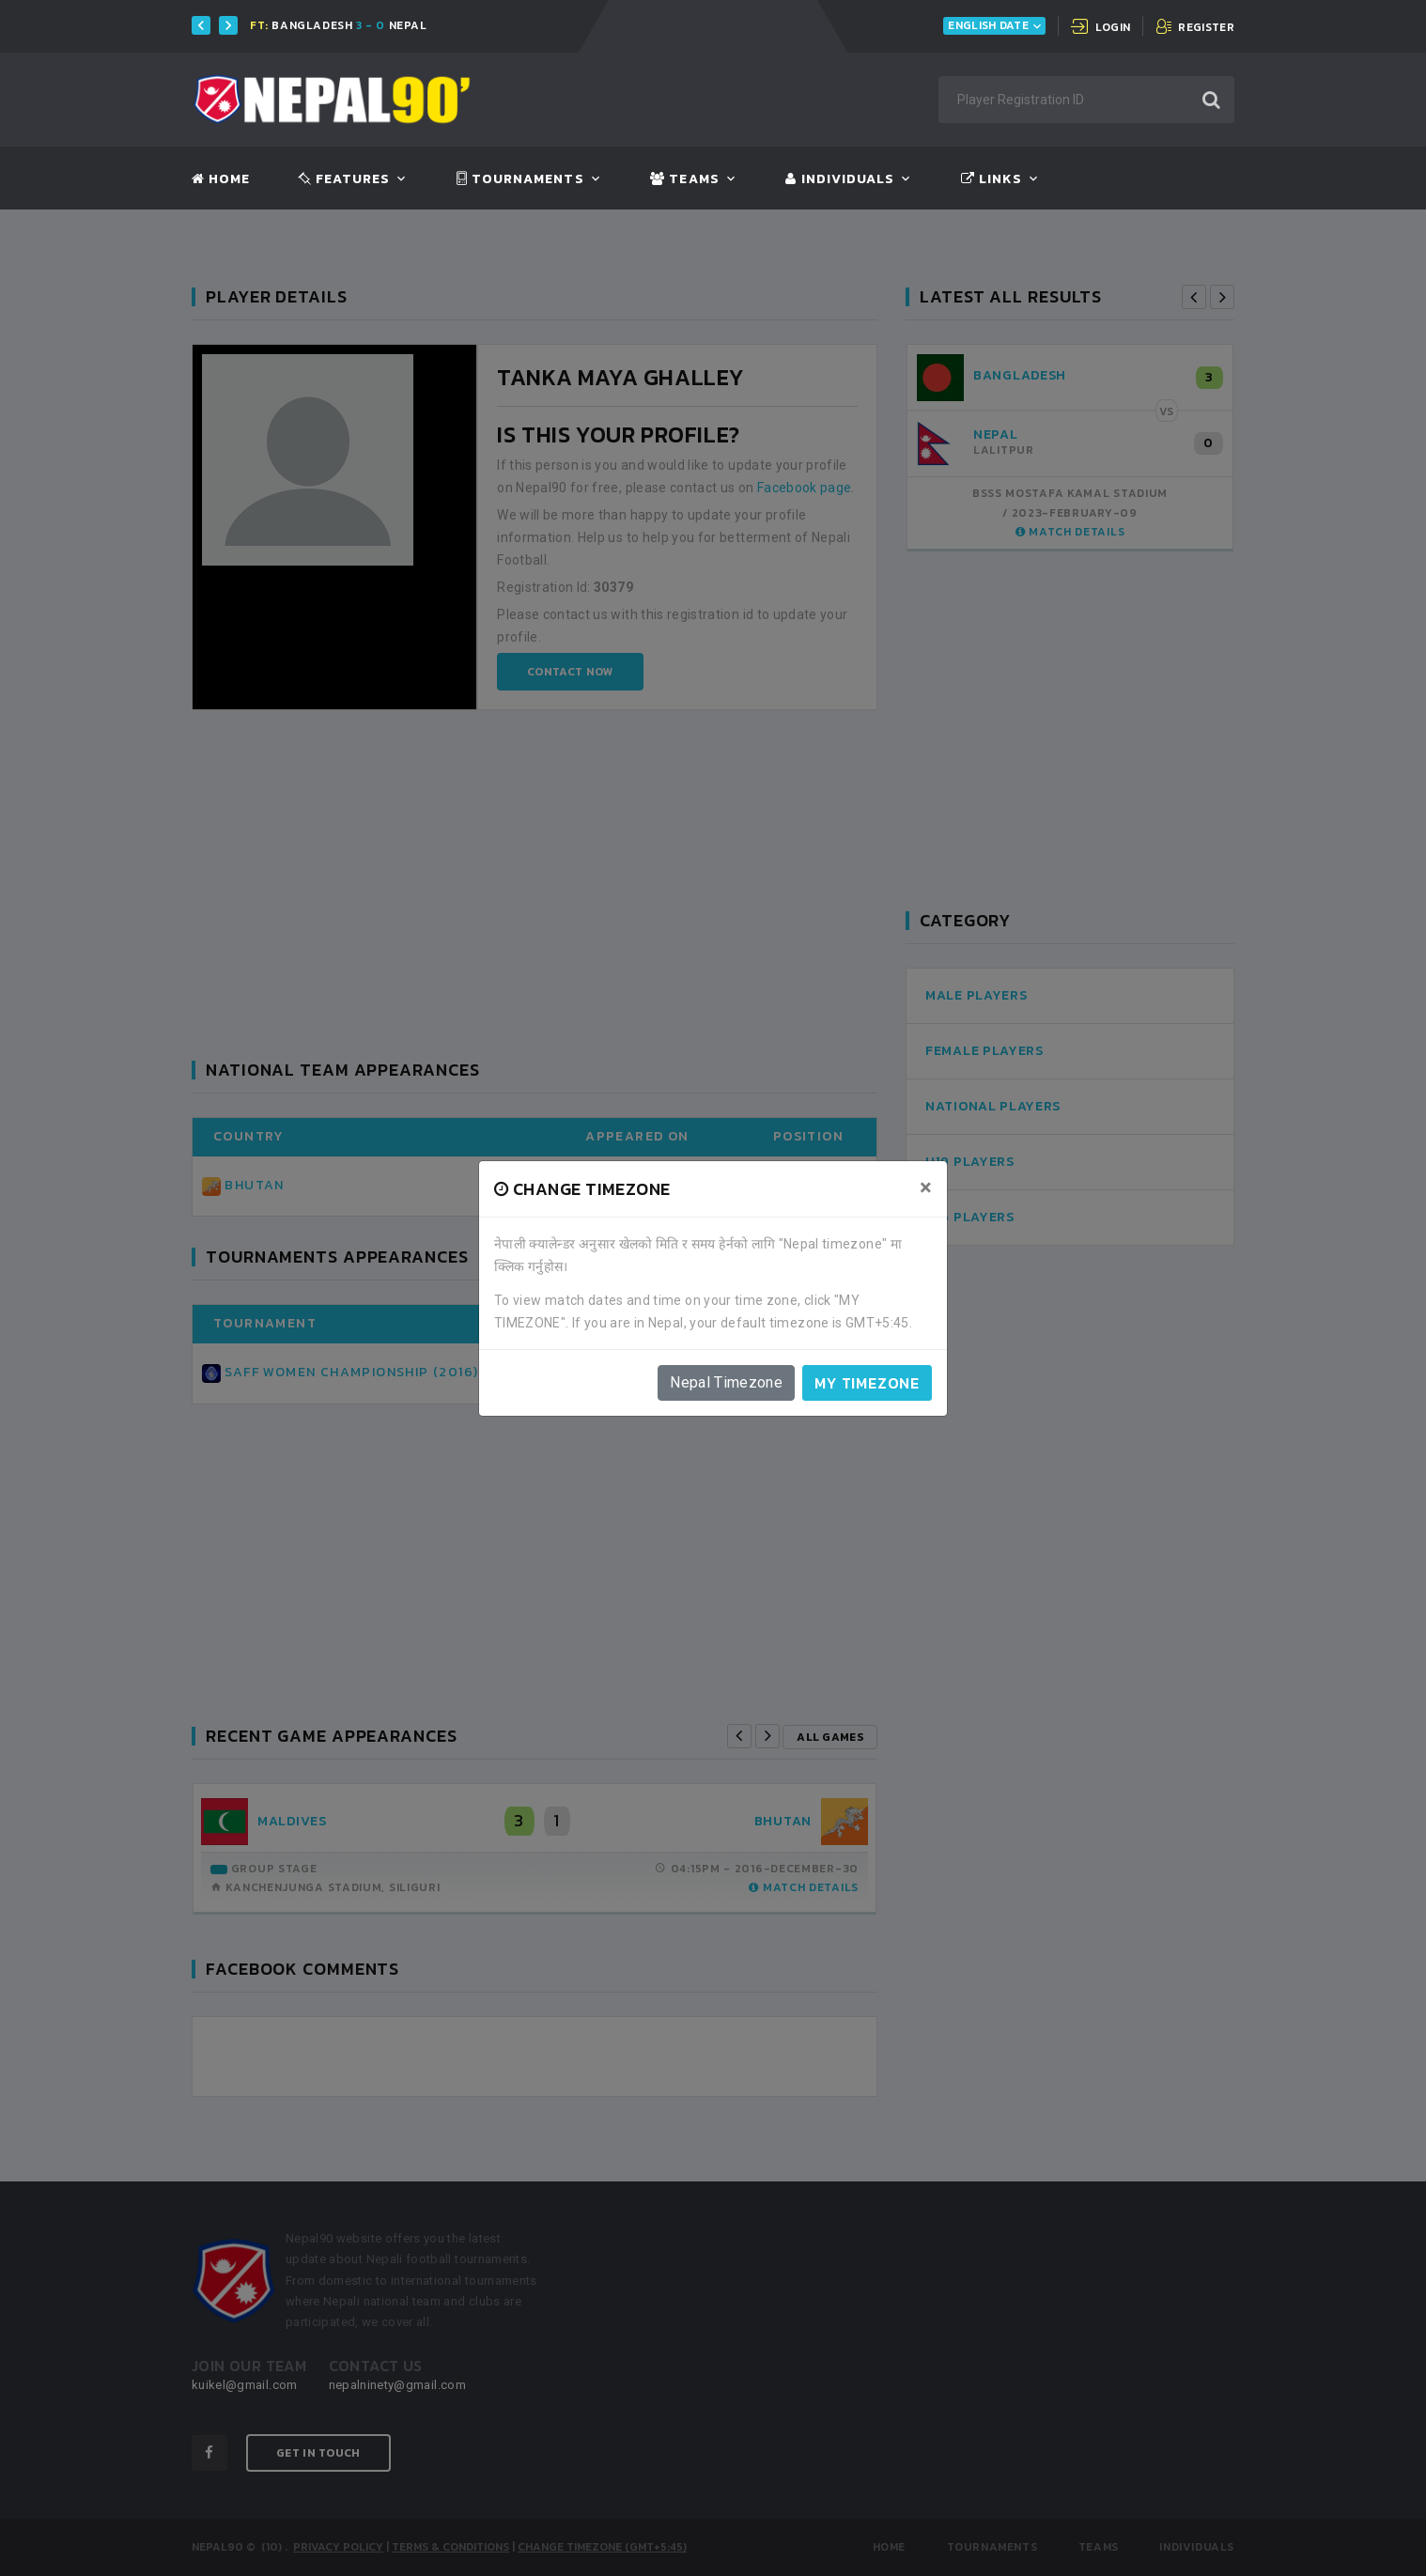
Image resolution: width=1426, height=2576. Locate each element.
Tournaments (520, 179)
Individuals (839, 179)
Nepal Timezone (726, 1382)
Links (991, 179)
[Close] (926, 1187)
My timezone (867, 1383)
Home (221, 179)
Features (344, 179)
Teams (684, 179)
